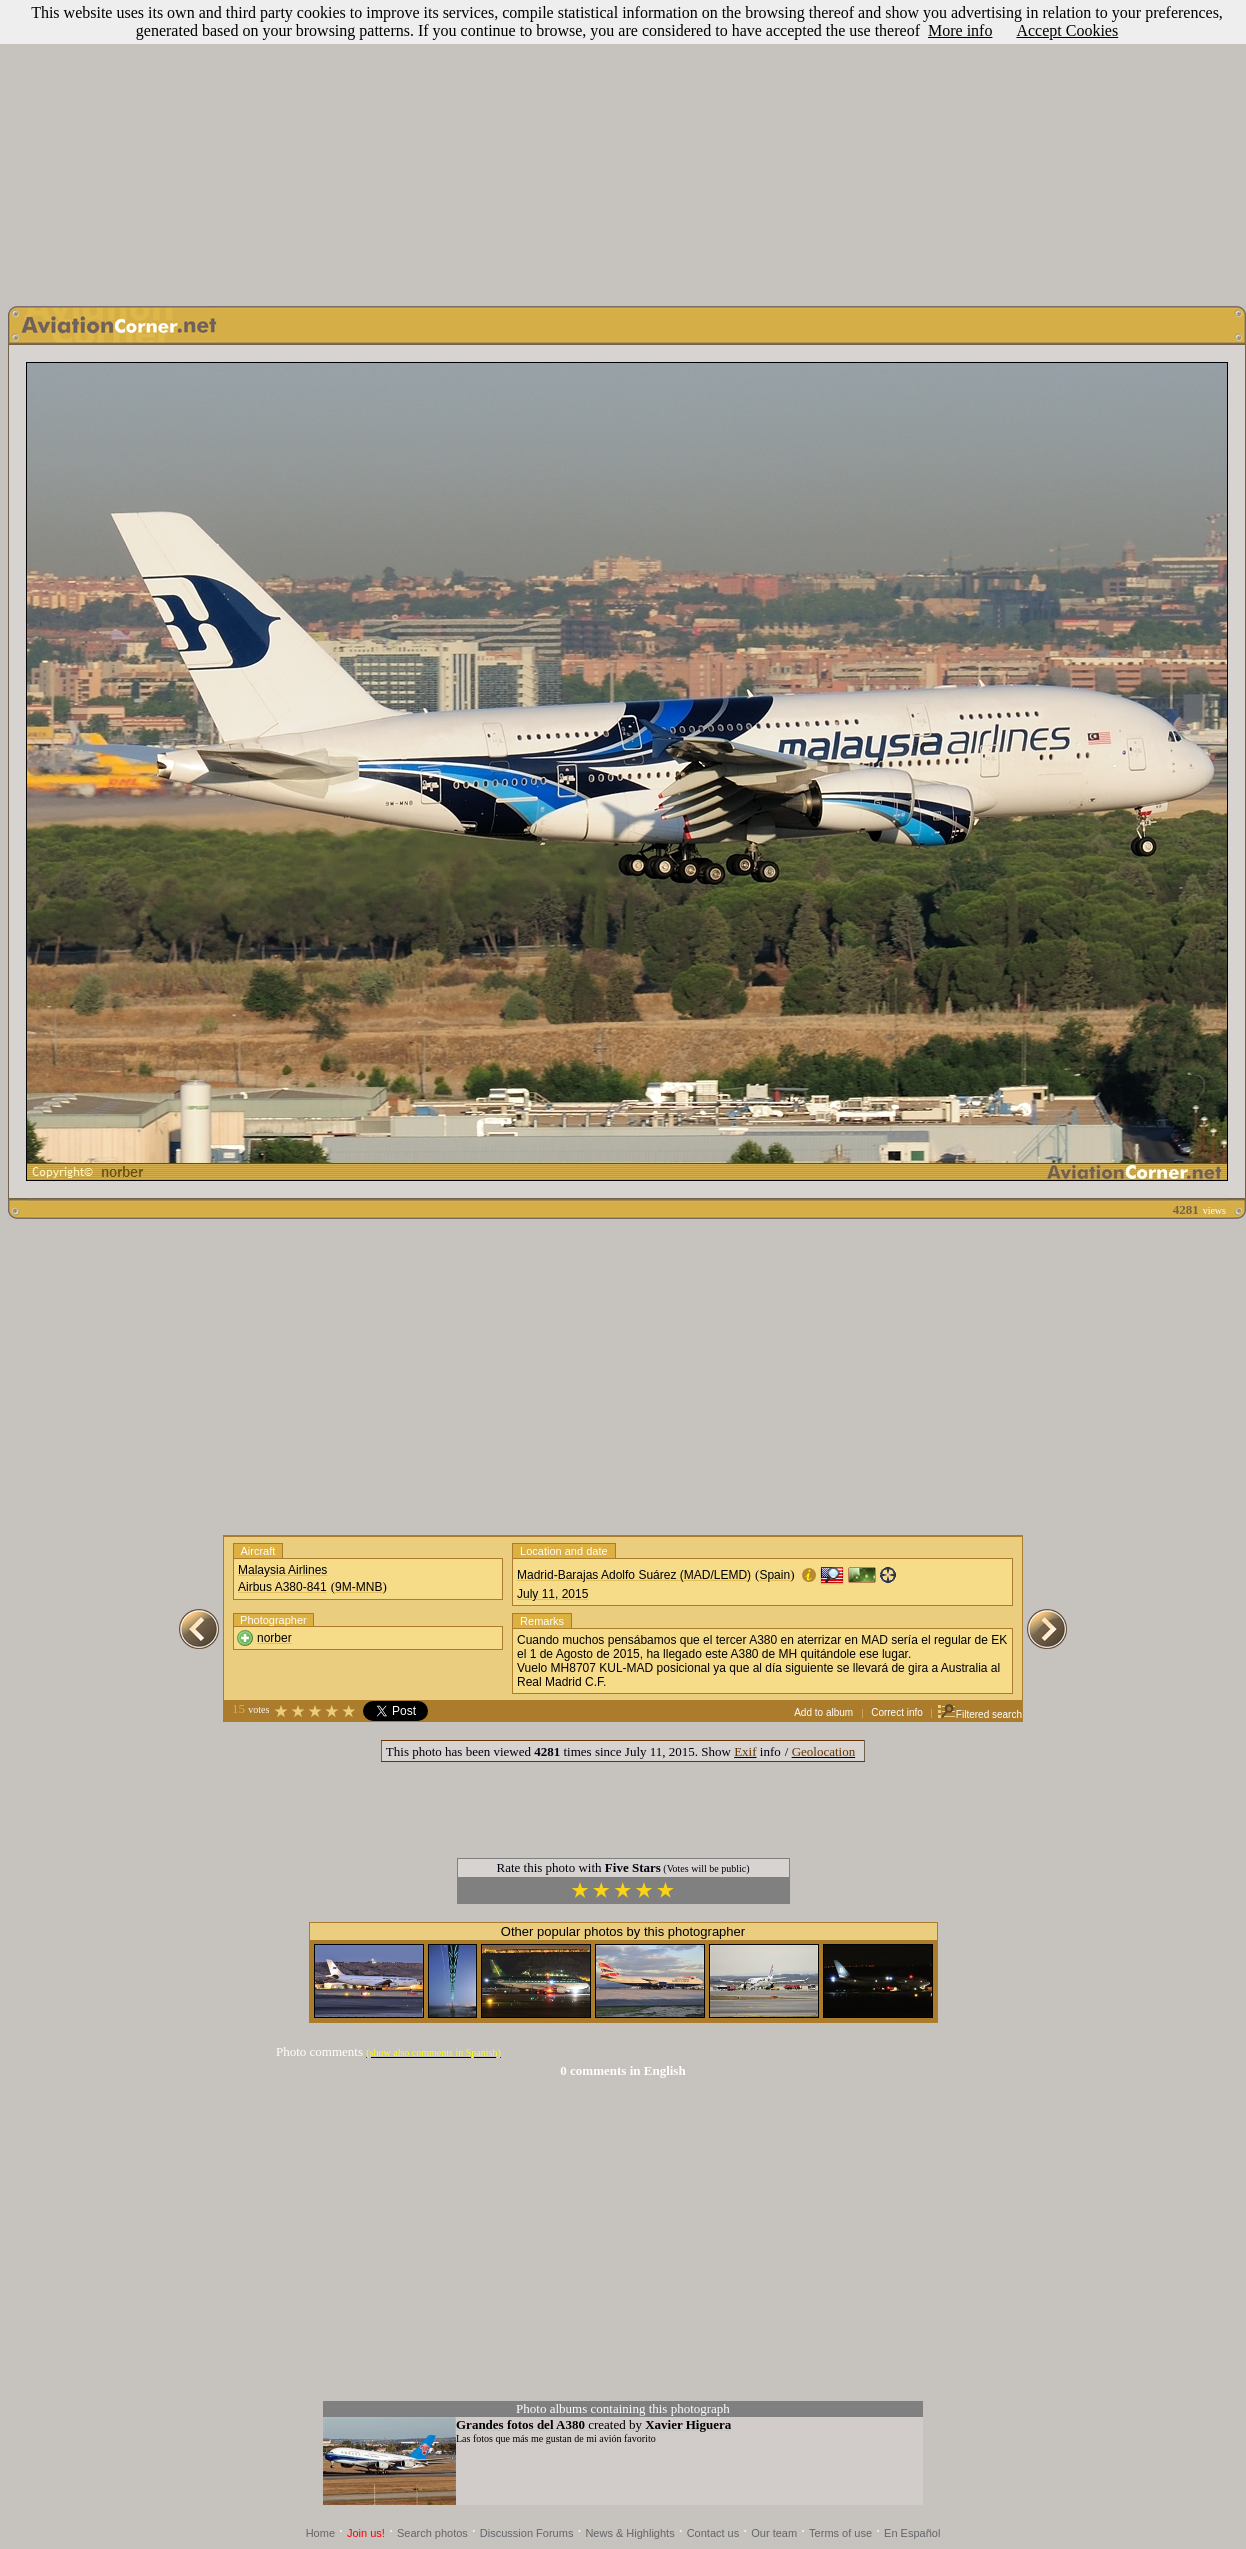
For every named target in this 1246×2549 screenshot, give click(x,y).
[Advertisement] (623, 148)
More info (960, 30)
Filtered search (979, 1714)
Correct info (897, 1712)
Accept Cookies (1067, 30)
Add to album (823, 1712)
